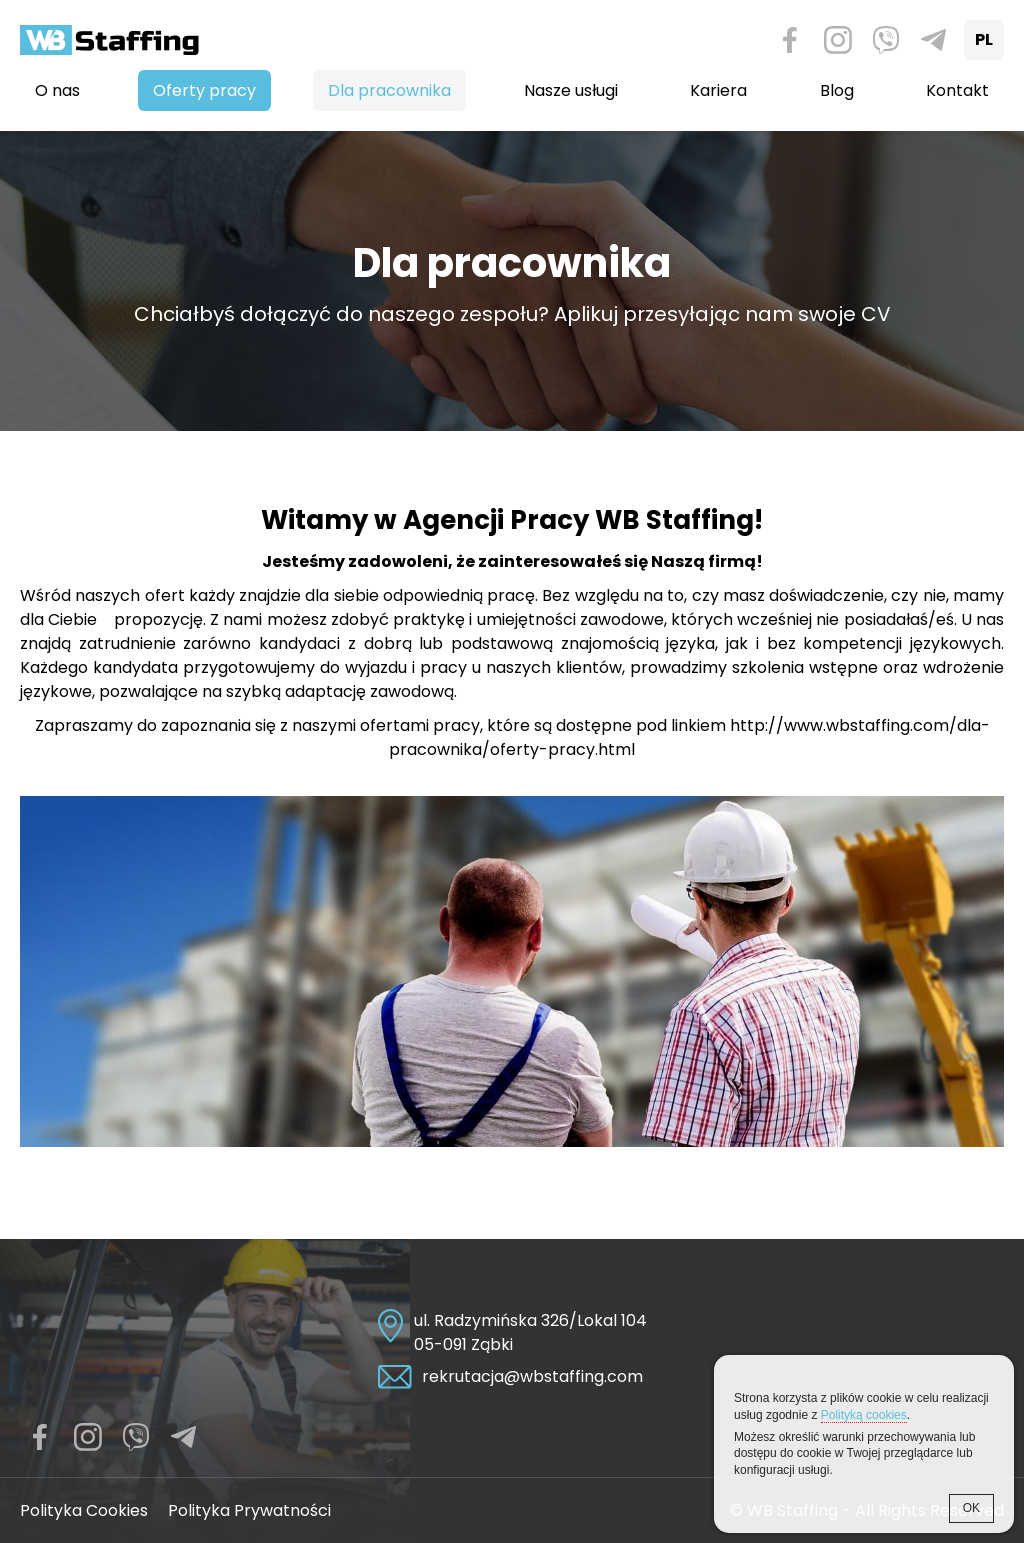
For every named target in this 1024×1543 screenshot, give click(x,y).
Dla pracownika (389, 90)
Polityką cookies (864, 1415)
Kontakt (957, 90)
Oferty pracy (204, 90)
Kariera (718, 90)
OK (971, 1508)
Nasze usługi (571, 90)
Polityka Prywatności (249, 1510)
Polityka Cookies (84, 1510)
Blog (837, 90)
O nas (57, 90)
